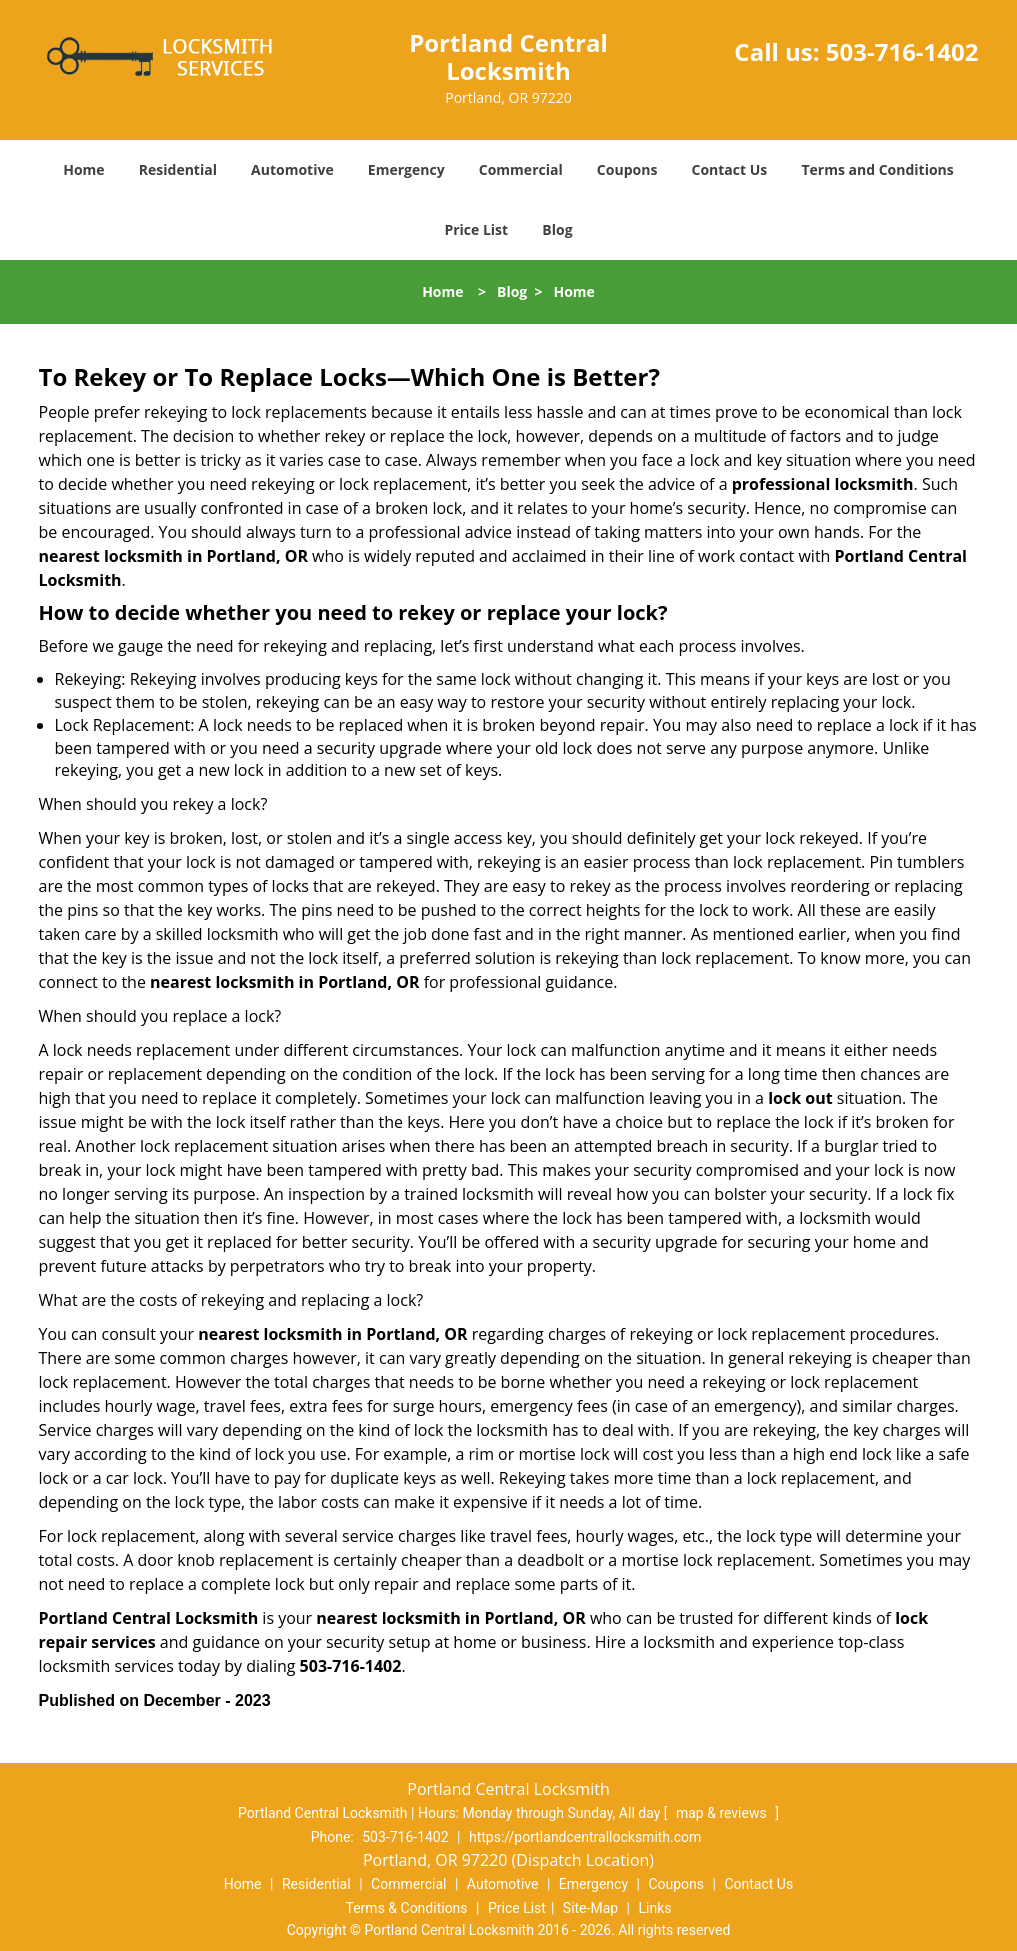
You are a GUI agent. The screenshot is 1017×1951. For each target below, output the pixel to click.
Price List (476, 229)
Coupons (627, 169)
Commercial (521, 169)
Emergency (406, 169)
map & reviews (723, 1813)
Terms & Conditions (407, 1908)
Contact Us (730, 169)
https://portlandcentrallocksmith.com (585, 1837)
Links (654, 1908)
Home (83, 169)
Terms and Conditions (877, 169)
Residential (178, 169)
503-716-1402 (902, 51)
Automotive (292, 169)
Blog (557, 229)
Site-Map (590, 1908)
